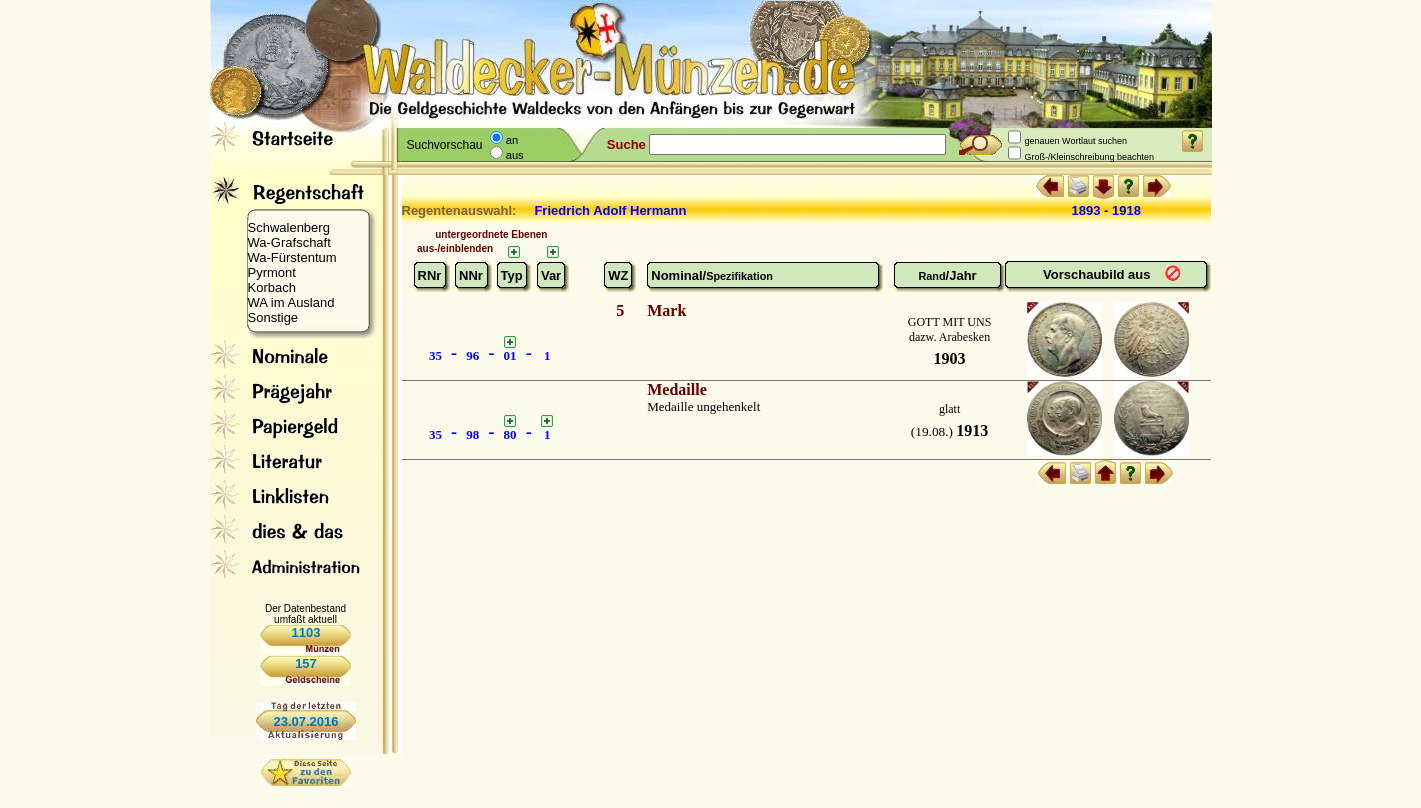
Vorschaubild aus (1098, 274)
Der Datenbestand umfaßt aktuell (305, 614)
